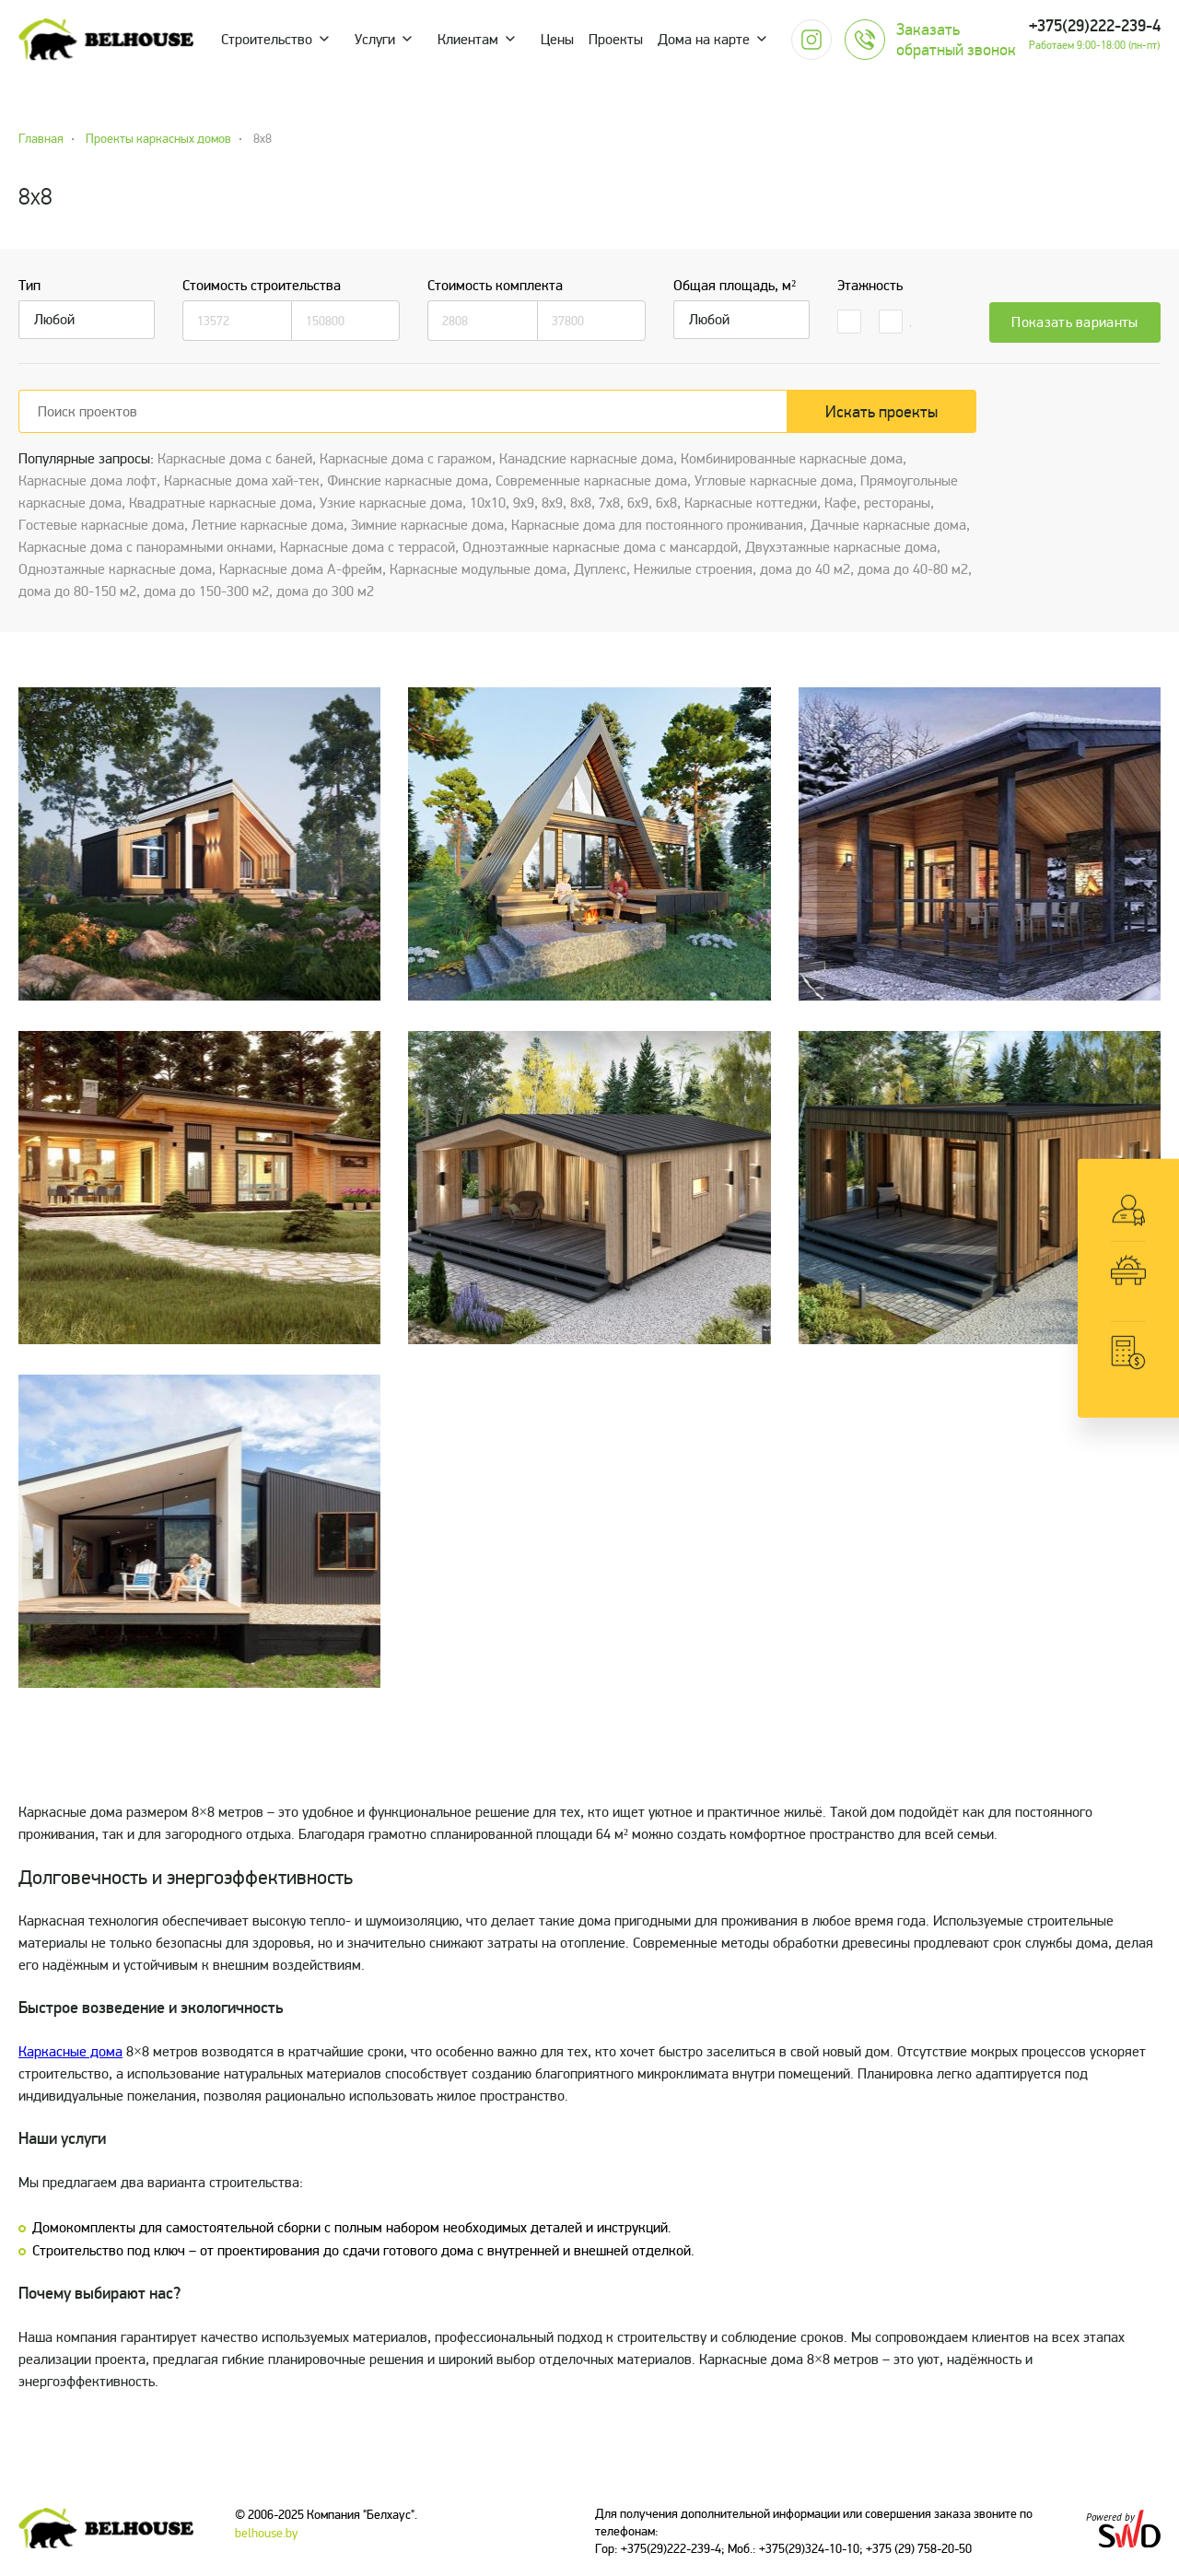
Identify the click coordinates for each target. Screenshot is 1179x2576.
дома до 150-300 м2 (206, 591)
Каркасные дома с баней (235, 459)
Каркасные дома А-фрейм (300, 569)
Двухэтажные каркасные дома (841, 547)
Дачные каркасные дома (888, 525)
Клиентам (468, 39)
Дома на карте (704, 39)
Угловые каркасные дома (774, 481)
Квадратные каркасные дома (220, 503)
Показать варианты (1074, 322)
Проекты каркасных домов (158, 139)
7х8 (609, 503)
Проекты (616, 39)
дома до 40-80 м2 (913, 569)
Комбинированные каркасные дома (792, 459)
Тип (29, 285)
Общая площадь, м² (734, 285)
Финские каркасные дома (407, 481)
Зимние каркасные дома (427, 525)
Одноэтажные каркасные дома (115, 569)
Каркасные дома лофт (87, 481)
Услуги (375, 39)
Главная (41, 139)
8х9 (552, 503)
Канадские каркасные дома (586, 459)
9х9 (523, 503)
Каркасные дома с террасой (367, 547)
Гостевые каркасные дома (101, 525)
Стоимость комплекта (495, 285)
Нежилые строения (693, 569)
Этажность (870, 285)
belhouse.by (266, 2533)
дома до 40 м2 (805, 569)
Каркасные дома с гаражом (406, 459)
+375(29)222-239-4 (1095, 26)
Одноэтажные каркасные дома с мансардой (600, 547)
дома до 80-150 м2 (77, 591)
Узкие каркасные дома (391, 503)
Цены (557, 39)
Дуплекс (600, 569)
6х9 (637, 503)
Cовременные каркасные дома (591, 481)
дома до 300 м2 (325, 591)
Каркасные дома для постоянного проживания (657, 525)
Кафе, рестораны (877, 503)
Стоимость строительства (261, 285)
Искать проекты (881, 412)
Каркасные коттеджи (750, 503)
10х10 (488, 503)
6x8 (666, 503)
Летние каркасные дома (268, 525)
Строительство (266, 39)
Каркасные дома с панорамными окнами (145, 547)
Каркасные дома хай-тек (242, 481)
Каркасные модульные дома (478, 569)
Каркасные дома (70, 2052)
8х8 (580, 503)
